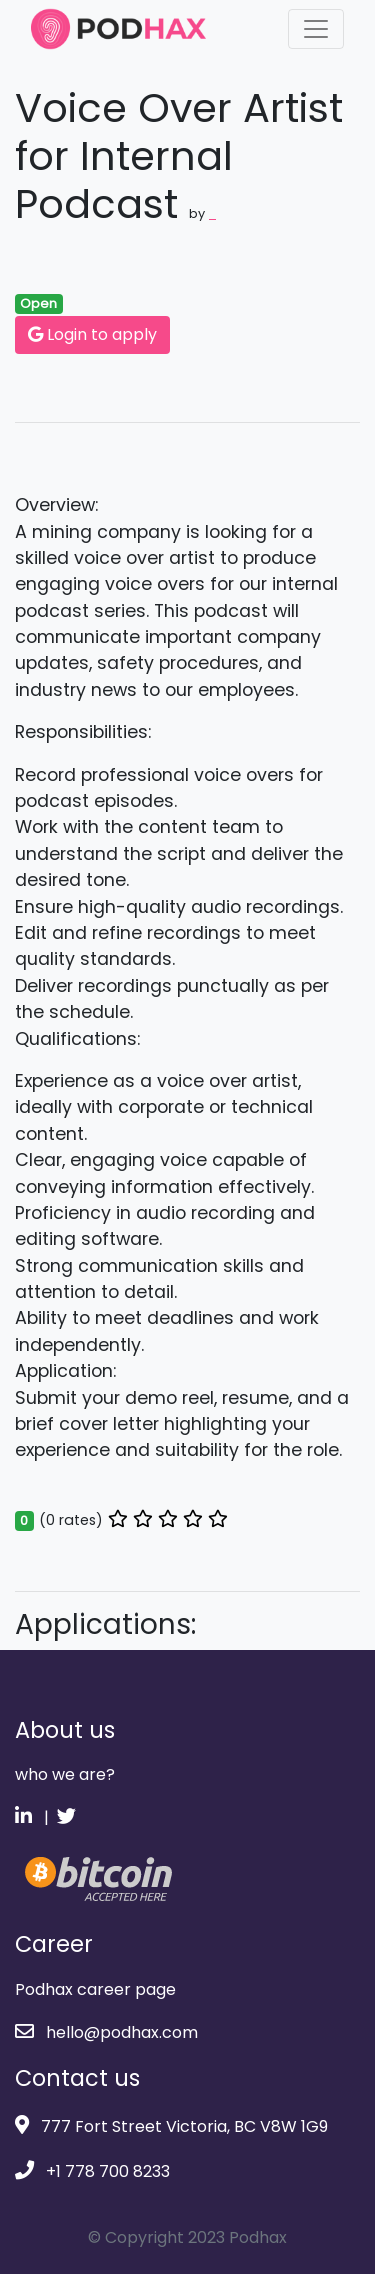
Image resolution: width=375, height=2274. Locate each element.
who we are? (65, 1774)
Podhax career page (95, 1989)
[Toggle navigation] (316, 29)
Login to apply (92, 334)
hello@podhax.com (106, 2032)
